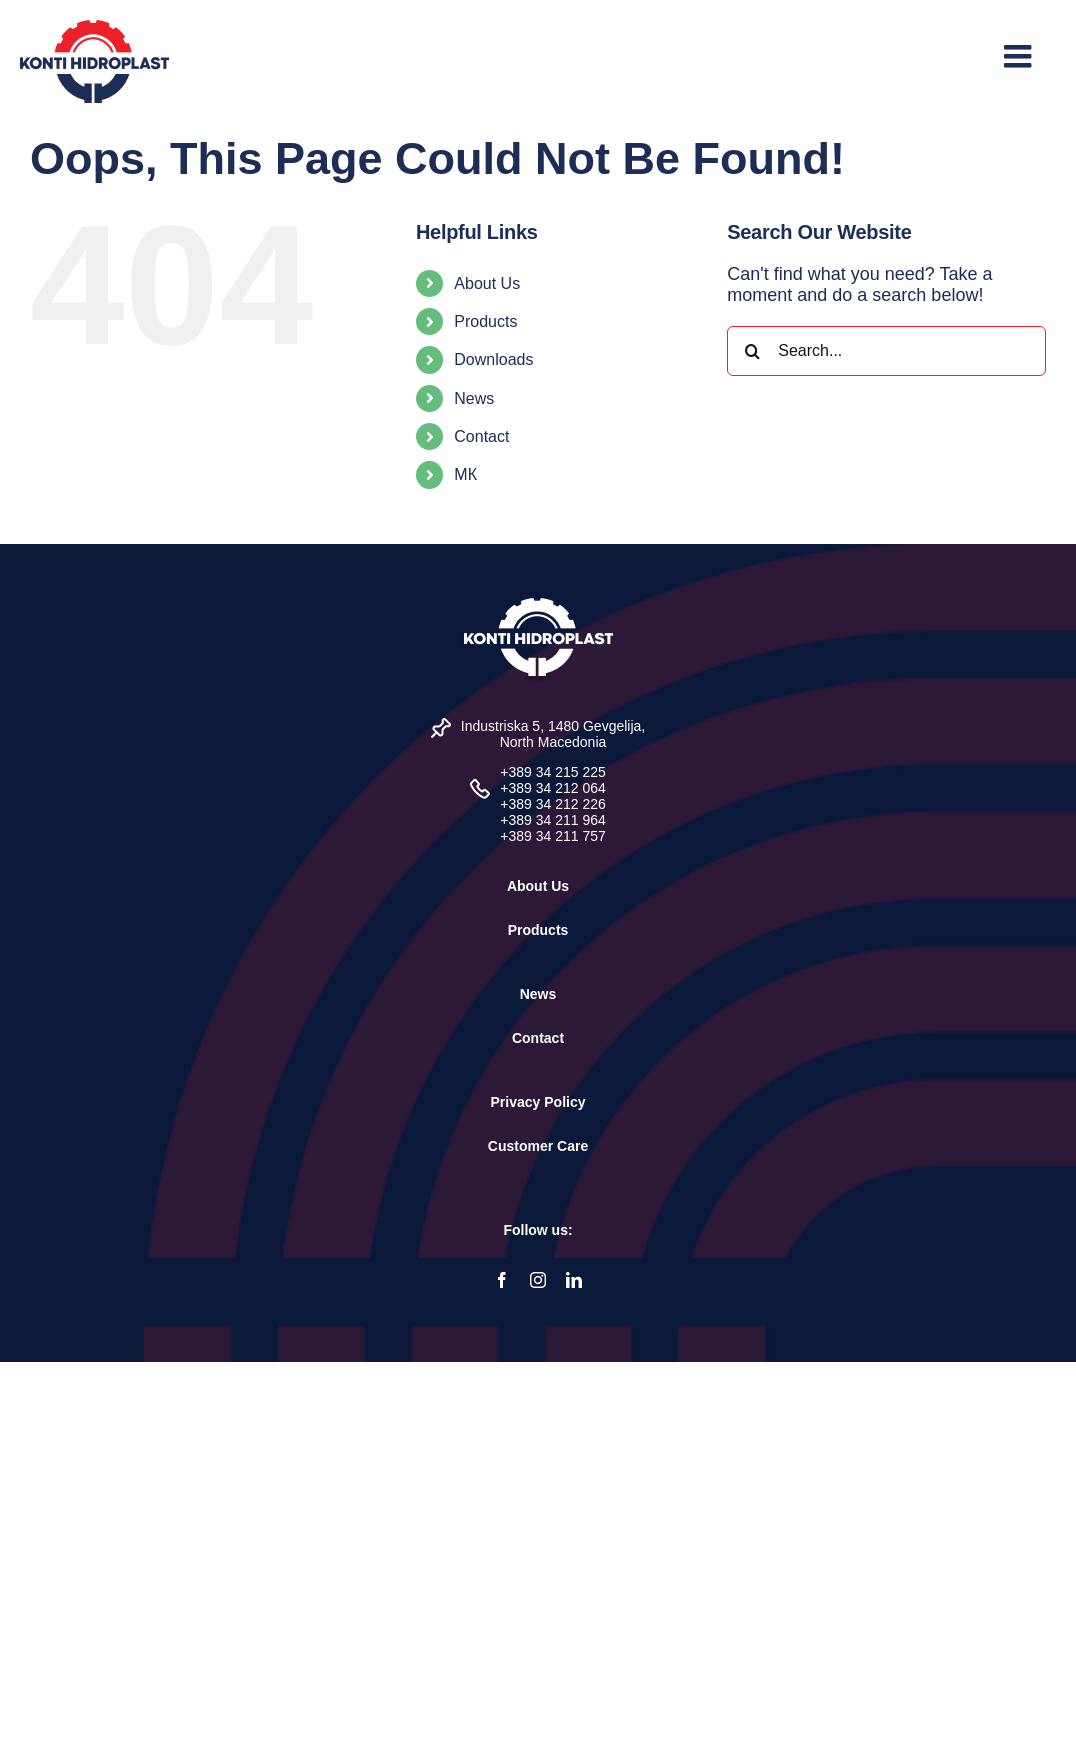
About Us (487, 283)
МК (465, 474)
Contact (481, 436)
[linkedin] (574, 1280)
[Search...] (886, 351)
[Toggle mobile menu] (1020, 56)
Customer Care (538, 1146)
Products (485, 321)
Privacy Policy (538, 1102)
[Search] (752, 351)
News (474, 398)
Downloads (493, 359)
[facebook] (502, 1280)
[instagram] (538, 1280)
